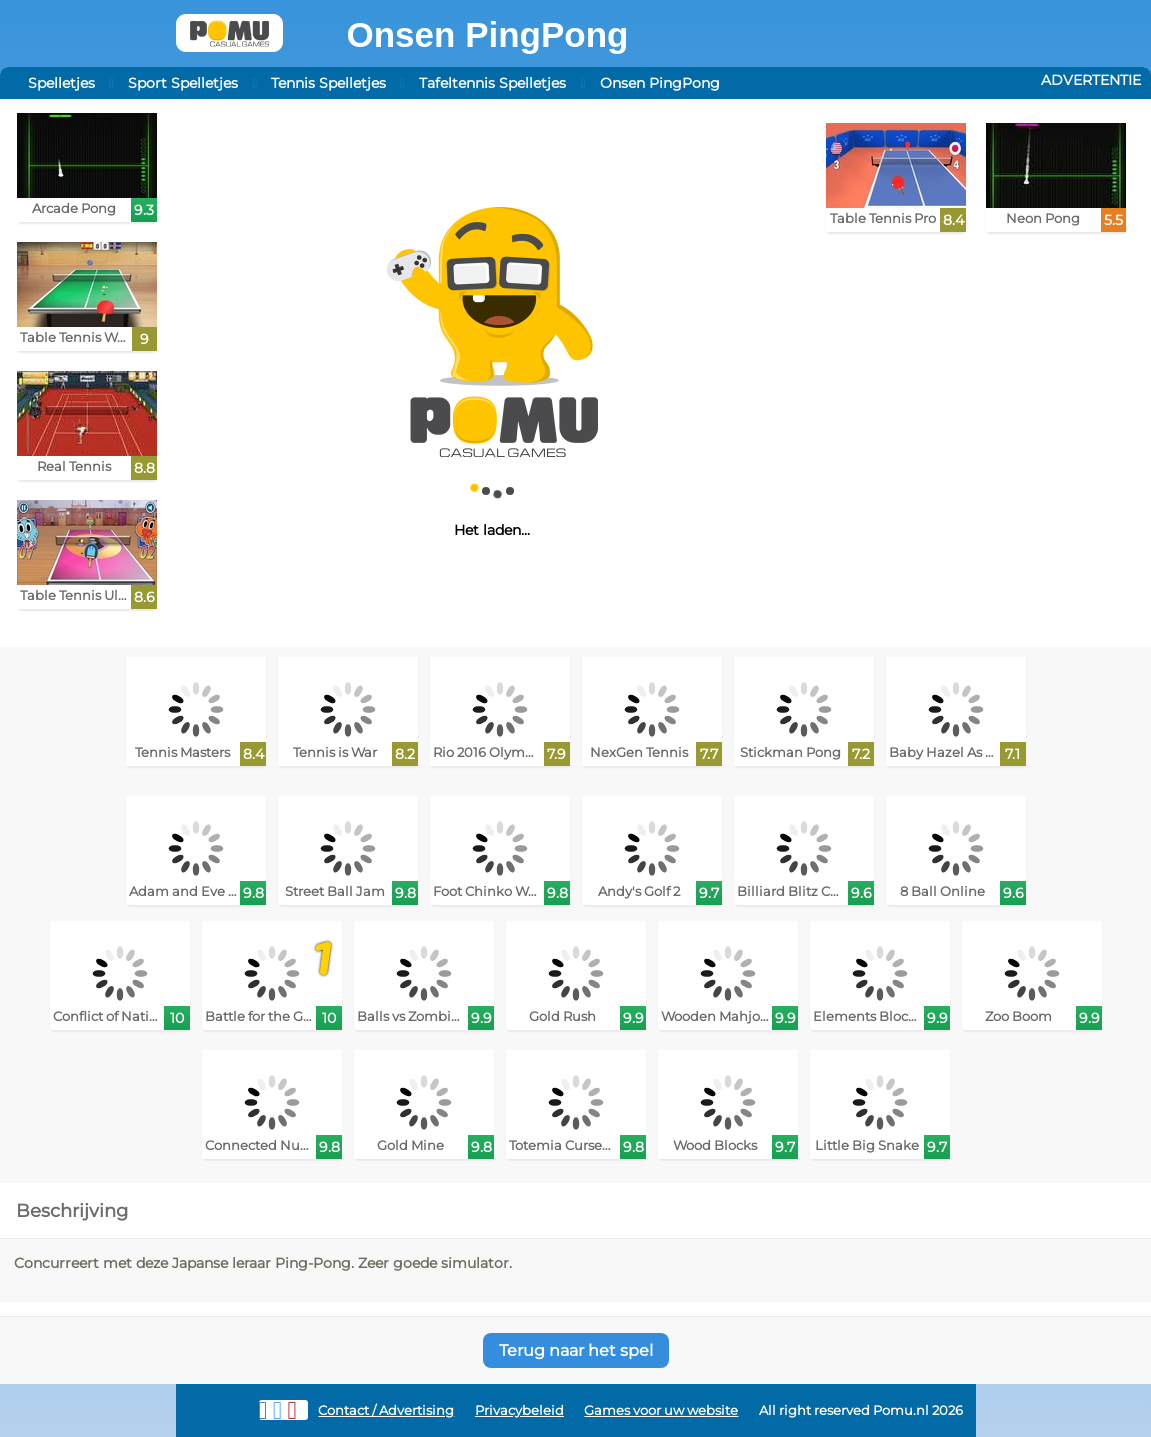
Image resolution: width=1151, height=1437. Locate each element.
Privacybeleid (519, 1410)
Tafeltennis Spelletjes (492, 83)
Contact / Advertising (386, 1410)
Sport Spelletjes (183, 83)
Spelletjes (61, 83)
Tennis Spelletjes (328, 83)
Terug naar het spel (576, 1350)
